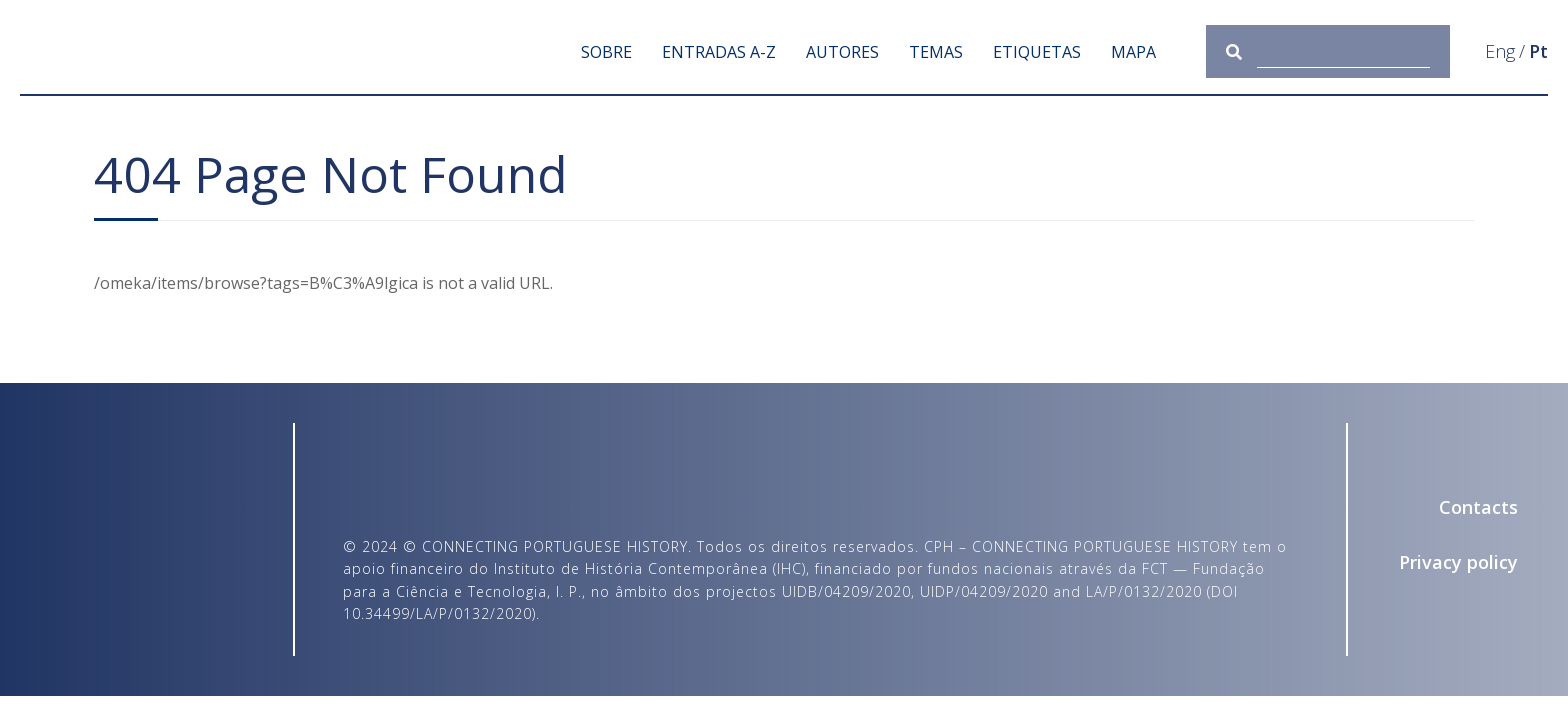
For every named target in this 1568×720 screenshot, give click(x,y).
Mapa (1133, 52)
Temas (936, 52)
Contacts (1478, 507)
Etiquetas (1037, 52)
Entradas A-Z (719, 52)
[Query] (1344, 51)
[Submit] (1241, 51)
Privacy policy (1458, 562)
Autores (842, 52)
